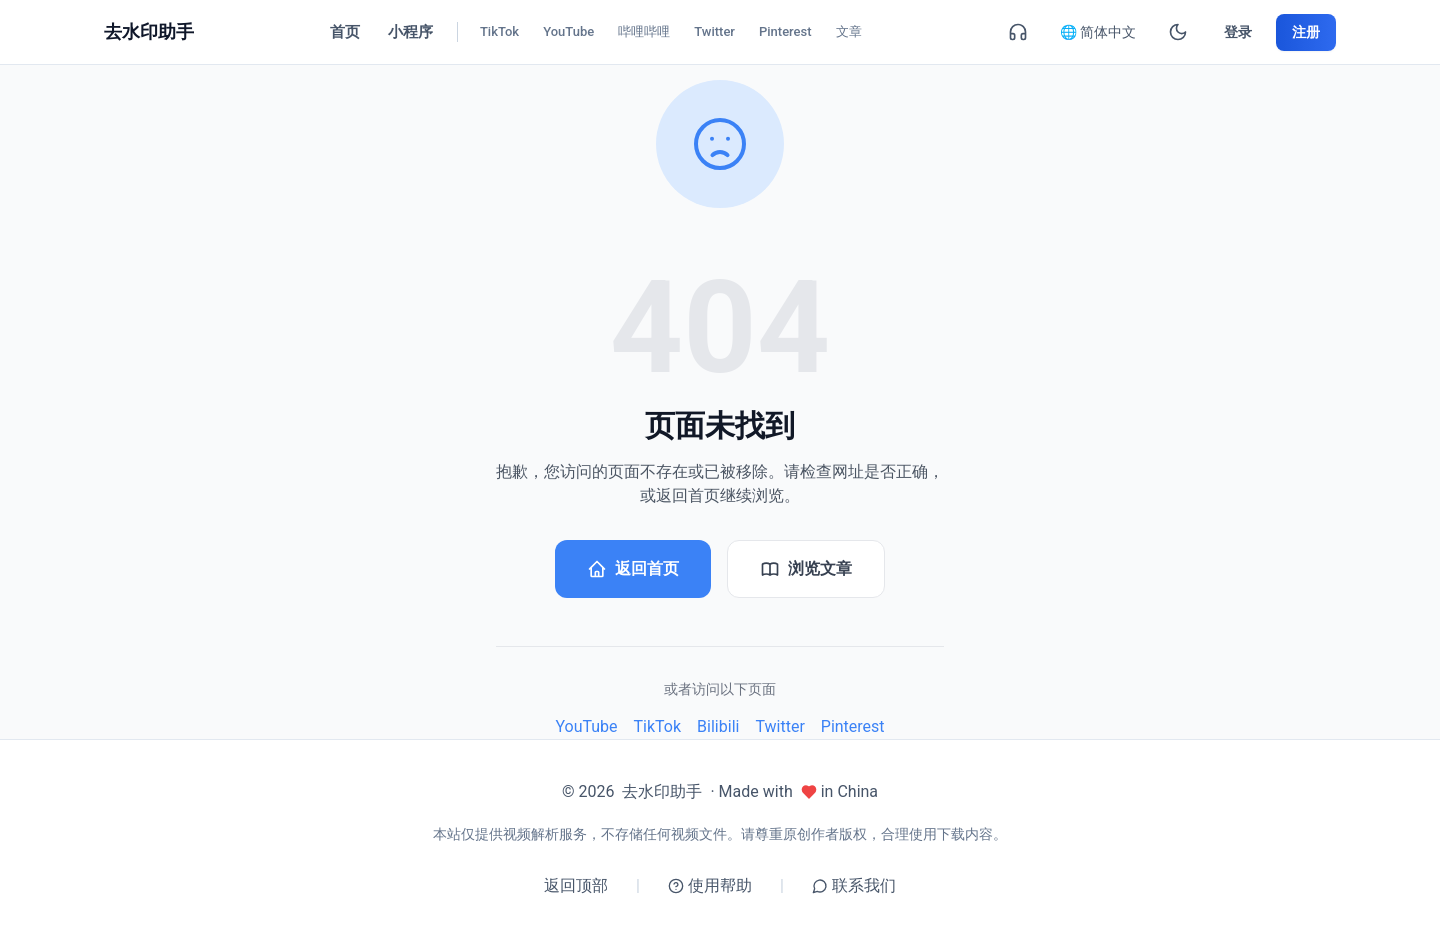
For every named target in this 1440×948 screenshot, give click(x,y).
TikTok (658, 726)
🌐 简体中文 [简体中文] (1098, 32)
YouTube (586, 726)
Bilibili (718, 726)
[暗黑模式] (1178, 32)
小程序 (410, 32)
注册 (1306, 32)
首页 (345, 32)
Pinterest (853, 726)
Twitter (779, 726)
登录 (1238, 32)
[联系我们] (1018, 32)
